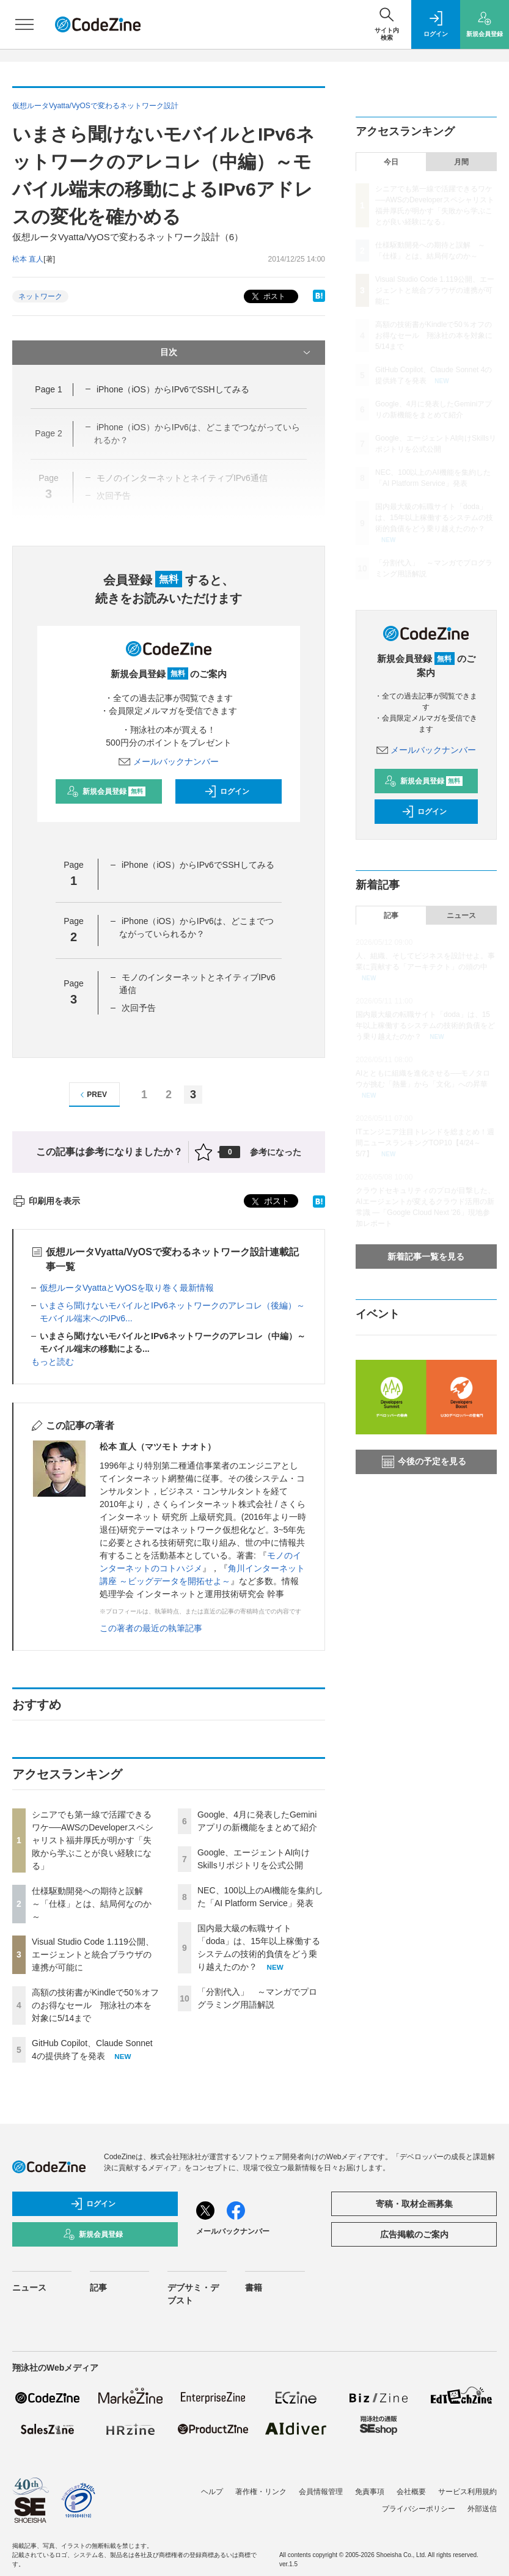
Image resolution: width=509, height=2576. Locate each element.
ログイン (226, 791)
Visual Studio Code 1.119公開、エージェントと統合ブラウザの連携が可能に (93, 1954)
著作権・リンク (261, 2491)
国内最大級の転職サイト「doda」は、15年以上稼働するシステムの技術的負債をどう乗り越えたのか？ (434, 517)
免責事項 (369, 2491)
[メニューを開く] (24, 24)
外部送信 (482, 2508)
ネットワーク (40, 296)
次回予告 (139, 1008)
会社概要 (411, 2491)
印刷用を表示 (46, 1201)
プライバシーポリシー (418, 2508)
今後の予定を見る (424, 1462)
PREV (92, 1095)
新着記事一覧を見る (425, 1256)
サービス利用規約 (467, 2491)
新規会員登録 (106, 791)
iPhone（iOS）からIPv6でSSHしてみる (173, 389)
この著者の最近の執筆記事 (151, 1628)
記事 (391, 915)
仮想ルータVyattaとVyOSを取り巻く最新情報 (127, 1288)
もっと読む (52, 1362)
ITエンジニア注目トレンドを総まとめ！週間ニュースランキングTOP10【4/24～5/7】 (425, 1143)
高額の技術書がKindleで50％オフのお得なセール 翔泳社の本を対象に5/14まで (95, 2005)
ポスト (267, 296)
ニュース (461, 915)
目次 (236, 353)
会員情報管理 (321, 2491)
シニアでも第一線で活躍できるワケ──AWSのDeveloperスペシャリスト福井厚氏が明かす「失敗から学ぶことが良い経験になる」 (92, 1840)
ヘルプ (212, 2491)
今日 (391, 162)
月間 (461, 162)
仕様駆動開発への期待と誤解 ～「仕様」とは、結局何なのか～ (92, 1903)
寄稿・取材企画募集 (414, 2204)
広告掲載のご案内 (414, 2234)
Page (48, 389)
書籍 (253, 2287)
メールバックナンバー (169, 761)
